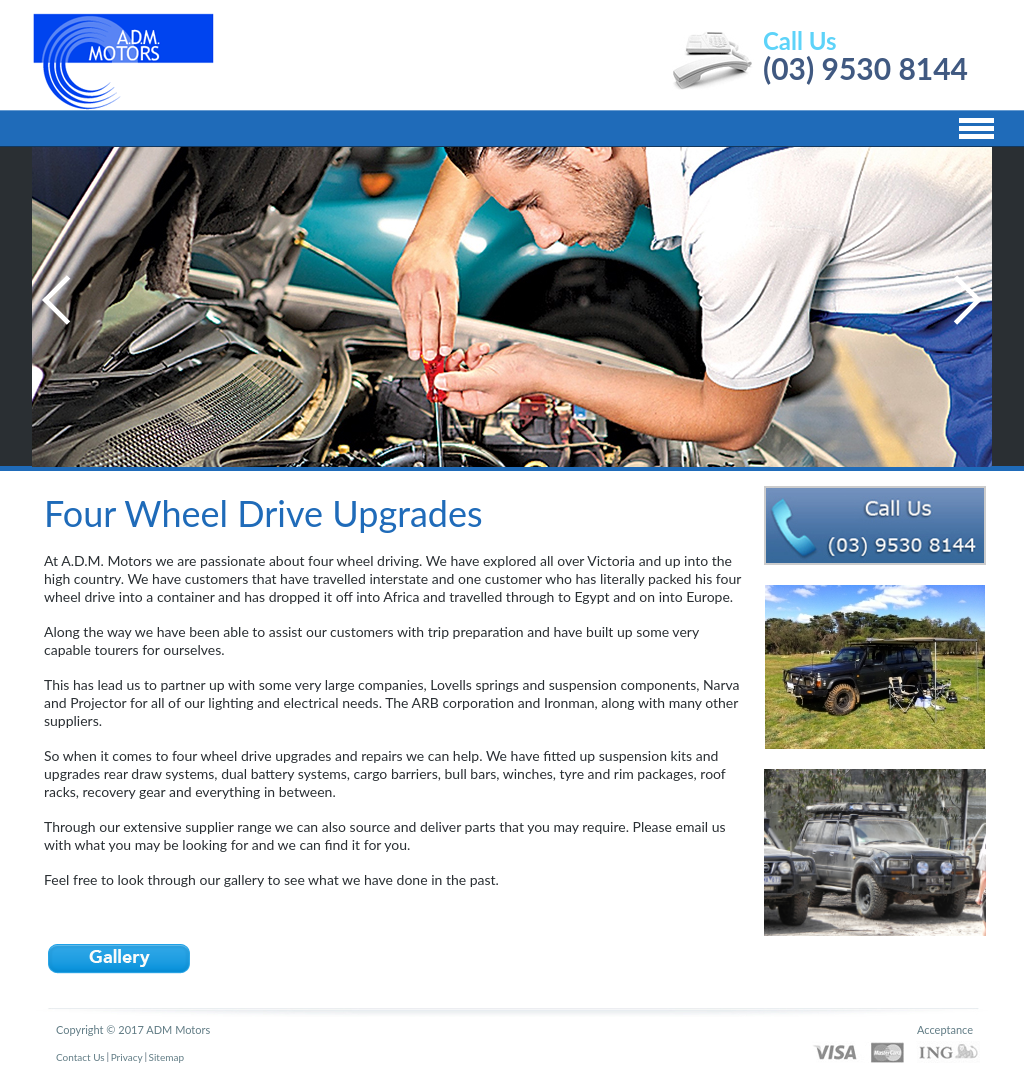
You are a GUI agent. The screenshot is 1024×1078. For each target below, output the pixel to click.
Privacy (127, 1057)
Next (967, 300)
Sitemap (166, 1057)
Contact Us (80, 1057)
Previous (56, 300)
